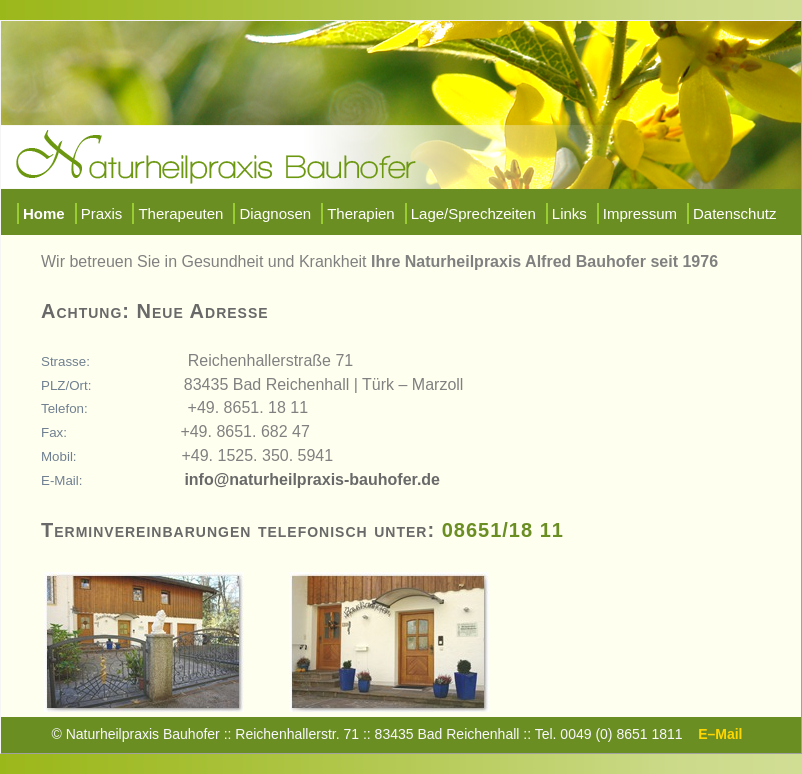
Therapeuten (180, 213)
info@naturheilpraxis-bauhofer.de (312, 479)
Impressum (640, 213)
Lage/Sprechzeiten (473, 213)
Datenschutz (734, 213)
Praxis (102, 213)
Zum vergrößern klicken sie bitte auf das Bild (161, 581)
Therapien (361, 213)
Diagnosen (275, 213)
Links (569, 213)
